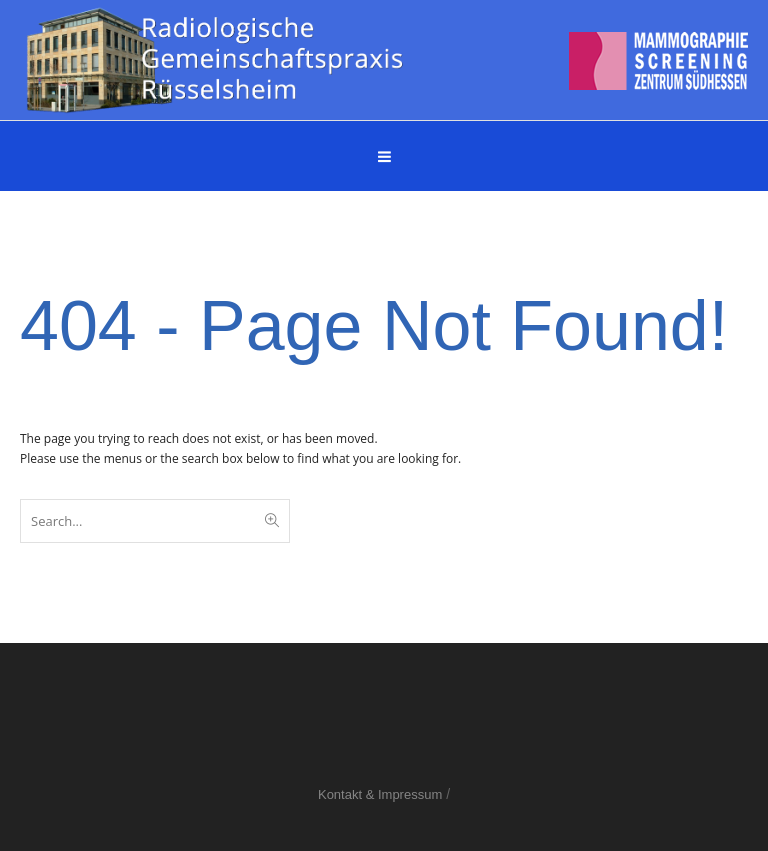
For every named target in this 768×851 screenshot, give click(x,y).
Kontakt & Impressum (380, 794)
